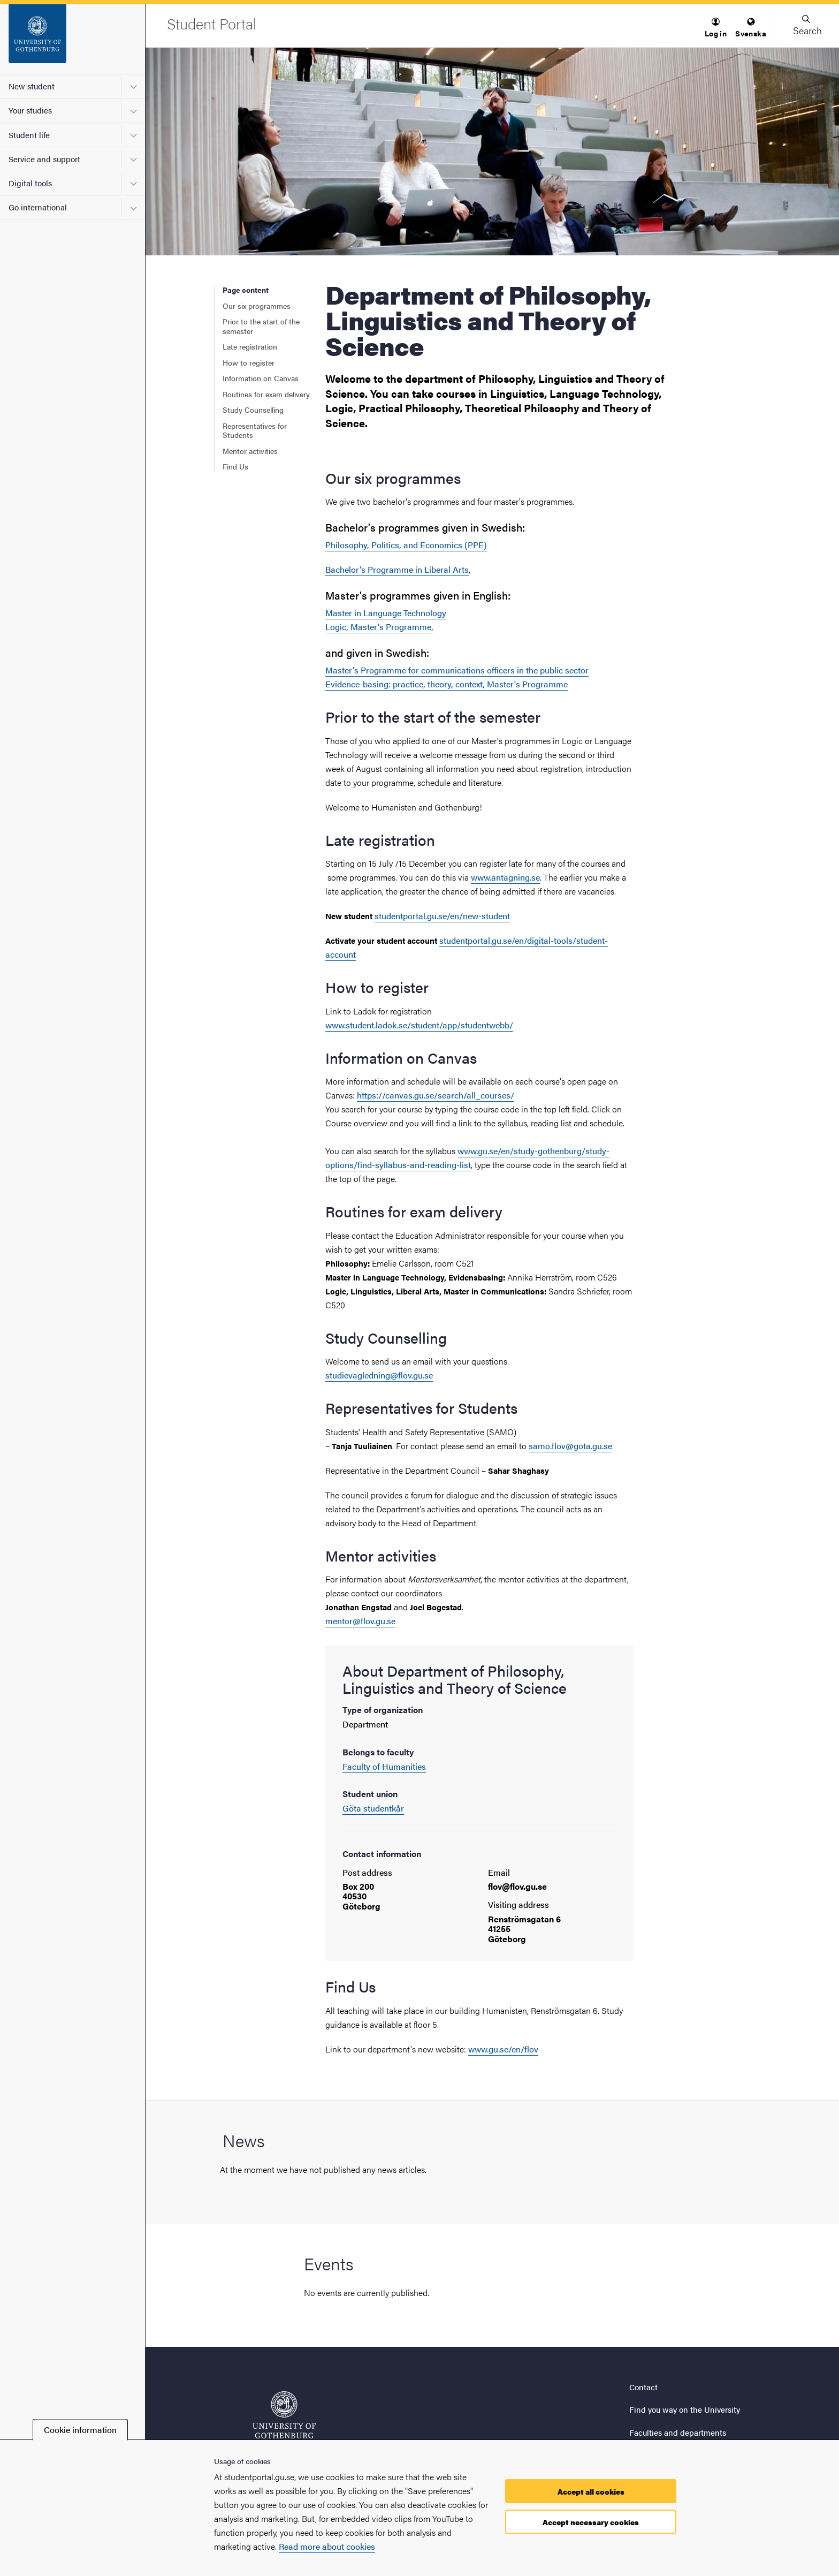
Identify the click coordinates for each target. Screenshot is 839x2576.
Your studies (30, 110)
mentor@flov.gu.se (360, 1621)
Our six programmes (257, 305)
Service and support (44, 158)
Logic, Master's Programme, (379, 626)
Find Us (235, 466)
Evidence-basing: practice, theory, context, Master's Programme (446, 684)
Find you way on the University (684, 2409)
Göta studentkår (373, 1808)
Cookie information (80, 2429)
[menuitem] (715, 28)
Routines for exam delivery (266, 394)
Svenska (750, 28)
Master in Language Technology (385, 613)
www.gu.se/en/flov (503, 2049)
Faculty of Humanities (384, 1766)
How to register (248, 362)
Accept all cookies (591, 2491)
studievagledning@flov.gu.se (379, 1375)
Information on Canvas (261, 378)
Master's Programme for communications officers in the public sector (457, 670)
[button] (715, 28)
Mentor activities (250, 450)
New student (32, 86)
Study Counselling (253, 409)
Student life (29, 134)
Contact (643, 2386)
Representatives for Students (255, 430)
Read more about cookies (327, 2546)
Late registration (250, 346)
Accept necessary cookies (591, 2522)
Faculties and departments (677, 2432)
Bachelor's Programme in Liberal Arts (397, 569)
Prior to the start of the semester (261, 326)
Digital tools (30, 182)
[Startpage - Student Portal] (72, 39)
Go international (38, 207)
